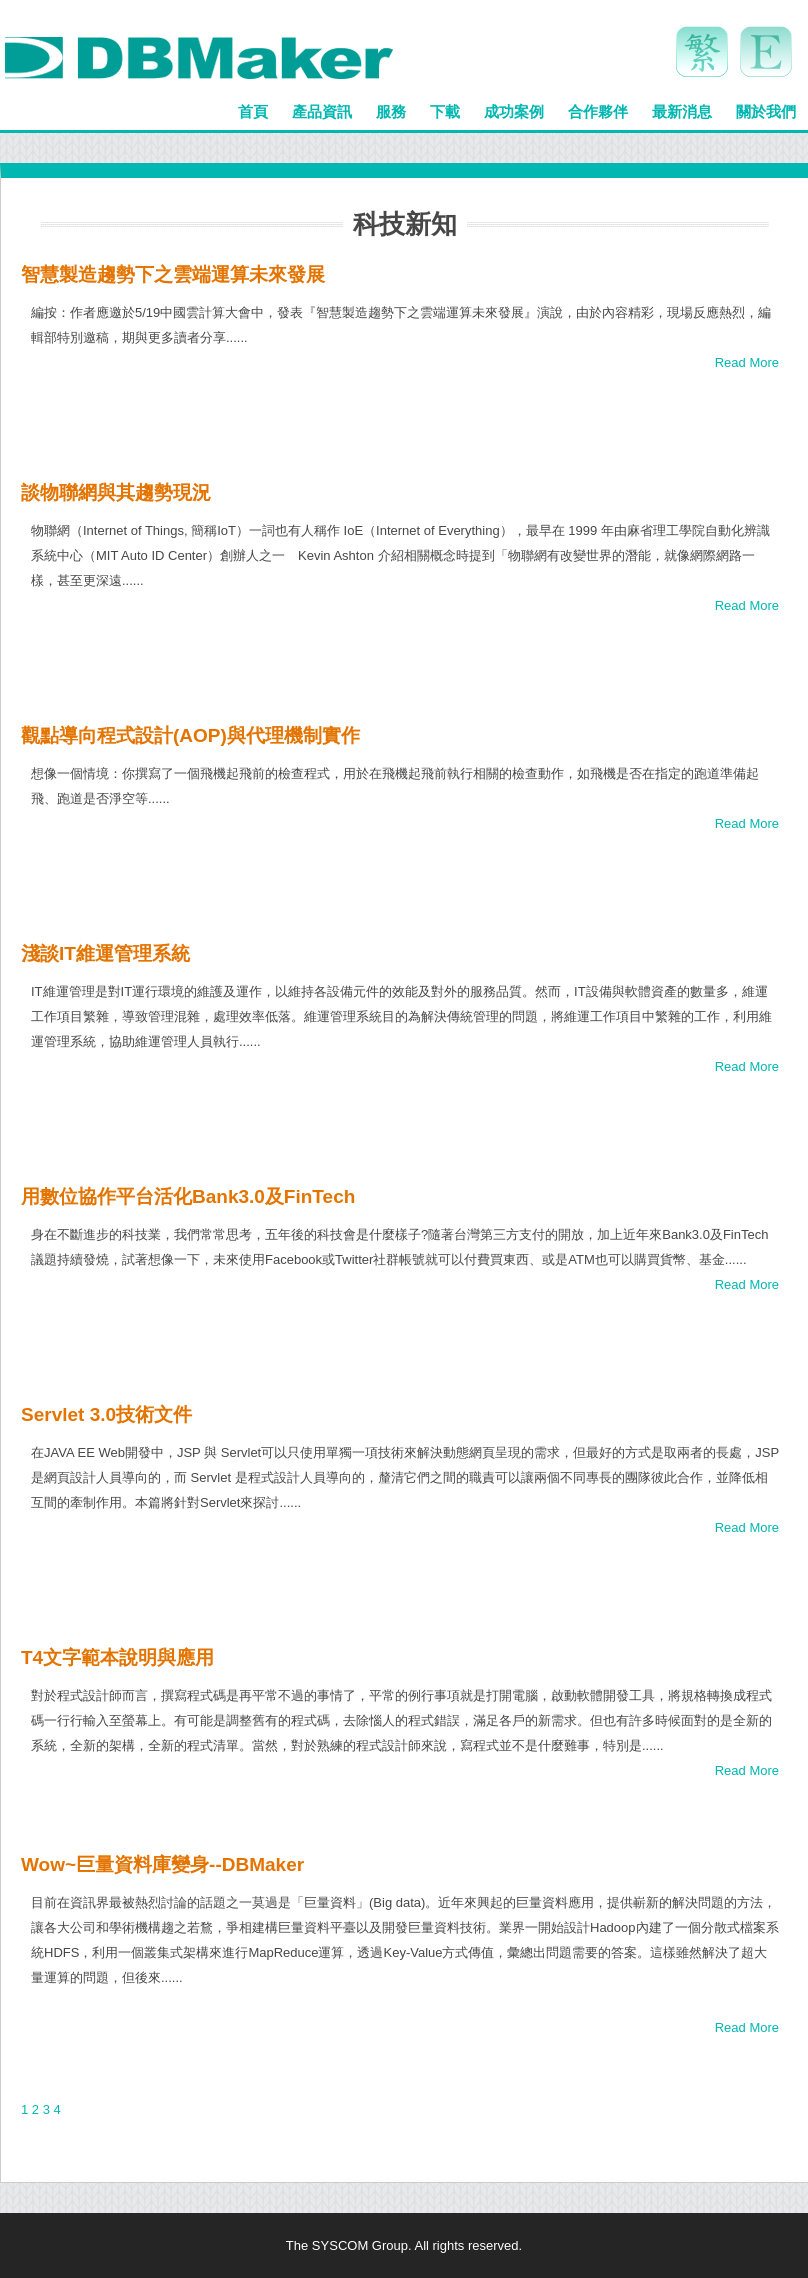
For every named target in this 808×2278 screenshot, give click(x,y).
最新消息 (682, 111)
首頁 (253, 111)
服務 (391, 111)
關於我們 (766, 111)
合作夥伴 (598, 111)
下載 (445, 111)
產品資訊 (322, 111)
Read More (747, 362)
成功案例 (514, 111)
